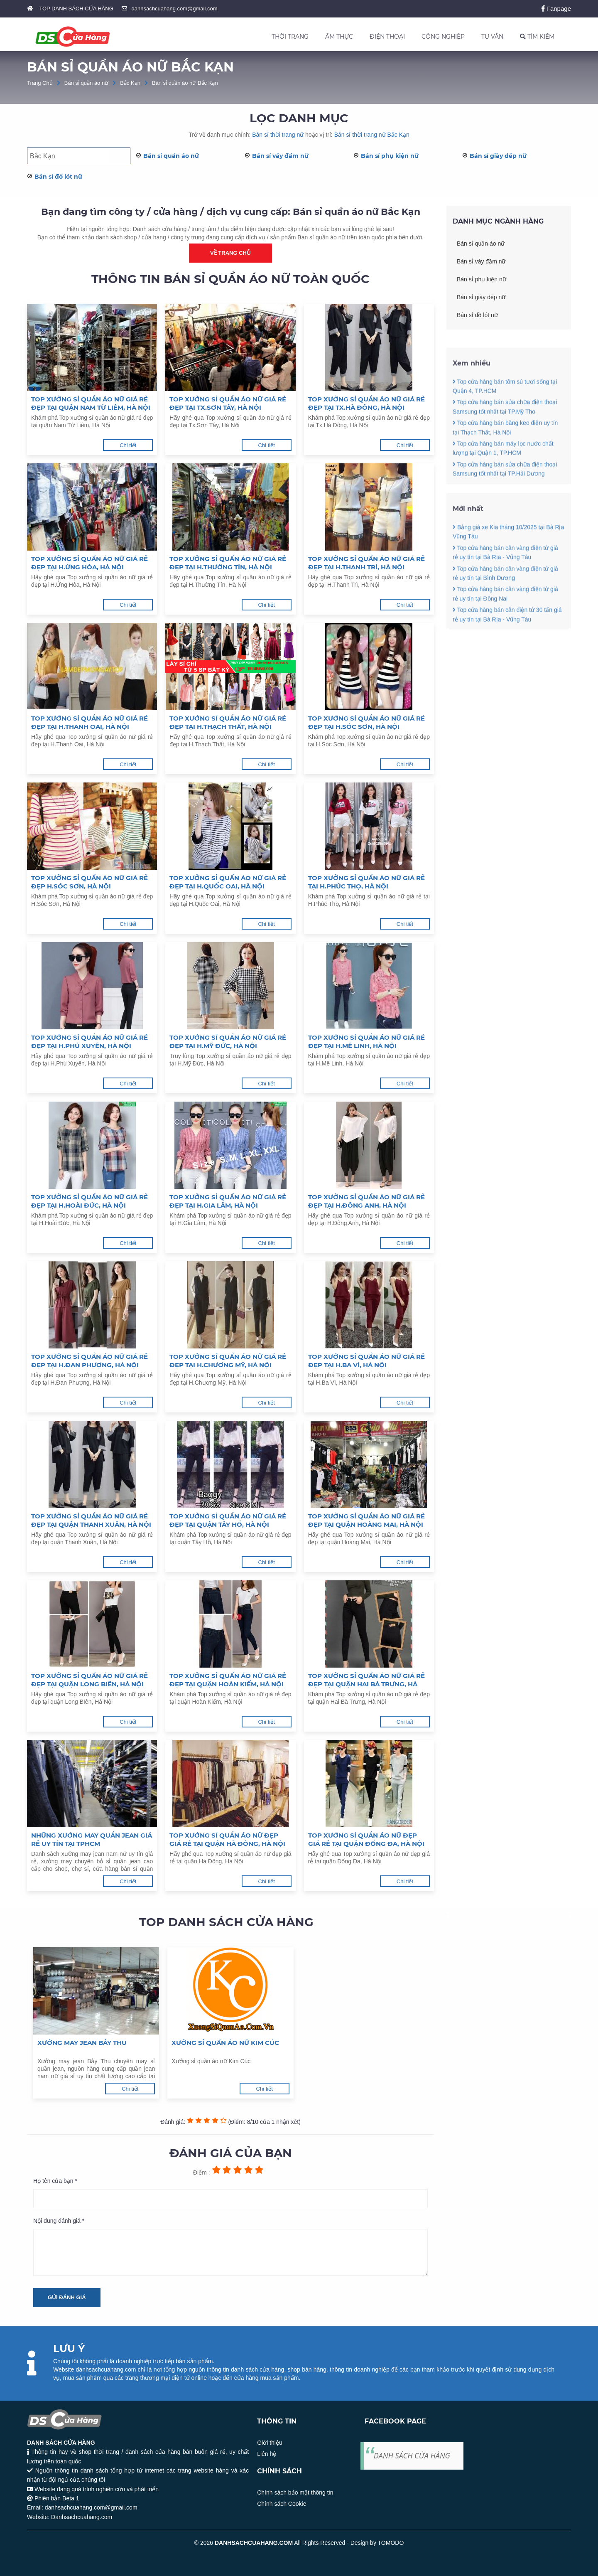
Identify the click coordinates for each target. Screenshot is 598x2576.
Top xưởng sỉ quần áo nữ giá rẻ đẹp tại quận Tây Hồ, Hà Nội (227, 1520)
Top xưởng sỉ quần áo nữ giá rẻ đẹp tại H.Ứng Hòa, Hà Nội (89, 563)
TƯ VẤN (492, 36)
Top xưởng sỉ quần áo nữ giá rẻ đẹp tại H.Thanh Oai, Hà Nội (89, 722)
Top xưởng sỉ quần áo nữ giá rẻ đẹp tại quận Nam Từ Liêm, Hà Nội (90, 403)
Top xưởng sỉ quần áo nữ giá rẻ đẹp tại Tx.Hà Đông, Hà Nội (366, 403)
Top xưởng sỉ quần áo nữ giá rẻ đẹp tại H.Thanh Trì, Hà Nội (366, 563)
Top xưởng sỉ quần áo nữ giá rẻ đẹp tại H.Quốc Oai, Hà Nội (227, 882)
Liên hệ (266, 2454)
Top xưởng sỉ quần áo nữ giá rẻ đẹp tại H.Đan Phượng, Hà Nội (89, 1361)
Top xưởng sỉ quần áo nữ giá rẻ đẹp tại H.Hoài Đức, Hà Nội (89, 1201)
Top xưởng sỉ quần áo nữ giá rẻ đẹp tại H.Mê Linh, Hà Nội (366, 1041)
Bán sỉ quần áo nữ (86, 83)
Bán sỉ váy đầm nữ (280, 156)
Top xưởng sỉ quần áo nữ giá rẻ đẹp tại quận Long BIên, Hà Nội (89, 1680)
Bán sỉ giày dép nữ (498, 156)
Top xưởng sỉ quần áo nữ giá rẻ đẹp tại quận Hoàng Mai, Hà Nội (366, 1520)
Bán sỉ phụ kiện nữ (390, 156)
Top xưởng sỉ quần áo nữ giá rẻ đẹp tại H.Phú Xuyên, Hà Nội (89, 1041)
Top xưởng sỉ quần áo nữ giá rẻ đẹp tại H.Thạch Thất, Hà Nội (227, 722)
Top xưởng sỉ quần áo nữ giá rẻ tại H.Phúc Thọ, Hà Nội (366, 882)
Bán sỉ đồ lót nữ (58, 176)
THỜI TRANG (290, 36)
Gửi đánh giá (67, 2297)
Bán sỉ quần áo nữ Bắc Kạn (185, 83)
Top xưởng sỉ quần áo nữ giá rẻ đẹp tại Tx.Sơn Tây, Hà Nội (227, 403)
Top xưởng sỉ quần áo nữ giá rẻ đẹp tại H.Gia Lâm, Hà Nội (227, 1201)
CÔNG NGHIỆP (443, 36)
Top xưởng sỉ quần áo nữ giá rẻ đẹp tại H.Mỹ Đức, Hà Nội (227, 1041)
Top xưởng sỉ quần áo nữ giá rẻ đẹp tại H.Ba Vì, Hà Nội (366, 1361)
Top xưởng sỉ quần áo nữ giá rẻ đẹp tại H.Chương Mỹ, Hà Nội (227, 1361)
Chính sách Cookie (281, 2503)
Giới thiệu (269, 2442)
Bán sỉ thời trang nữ (278, 134)
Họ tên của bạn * (55, 2180)
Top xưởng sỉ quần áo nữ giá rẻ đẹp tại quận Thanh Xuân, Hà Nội (91, 1520)
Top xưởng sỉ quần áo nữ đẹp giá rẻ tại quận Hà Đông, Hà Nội (227, 1839)
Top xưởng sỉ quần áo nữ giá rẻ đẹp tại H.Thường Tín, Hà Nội (227, 563)
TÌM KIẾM (537, 36)
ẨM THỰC (339, 36)
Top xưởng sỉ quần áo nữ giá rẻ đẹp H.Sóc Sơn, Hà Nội (89, 882)
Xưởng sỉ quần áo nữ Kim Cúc (225, 2043)
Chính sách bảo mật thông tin (295, 2492)
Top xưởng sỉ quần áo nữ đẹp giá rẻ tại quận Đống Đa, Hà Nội (366, 1839)
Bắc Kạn (130, 83)
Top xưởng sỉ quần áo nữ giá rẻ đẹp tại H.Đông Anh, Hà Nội (366, 1201)
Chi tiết (128, 445)
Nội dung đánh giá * (58, 2220)
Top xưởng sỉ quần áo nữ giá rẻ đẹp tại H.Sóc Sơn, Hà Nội (366, 722)
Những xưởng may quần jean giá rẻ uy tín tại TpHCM (91, 1839)
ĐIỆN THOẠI (387, 36)
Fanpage (556, 8)
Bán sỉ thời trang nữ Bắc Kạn (371, 134)
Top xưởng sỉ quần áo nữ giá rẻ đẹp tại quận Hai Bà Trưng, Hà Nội (366, 1680)
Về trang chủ (230, 253)
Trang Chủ (40, 83)
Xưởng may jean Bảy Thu (82, 2043)
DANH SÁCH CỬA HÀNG (412, 2455)
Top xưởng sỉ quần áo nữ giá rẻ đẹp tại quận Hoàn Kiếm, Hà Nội (227, 1680)
